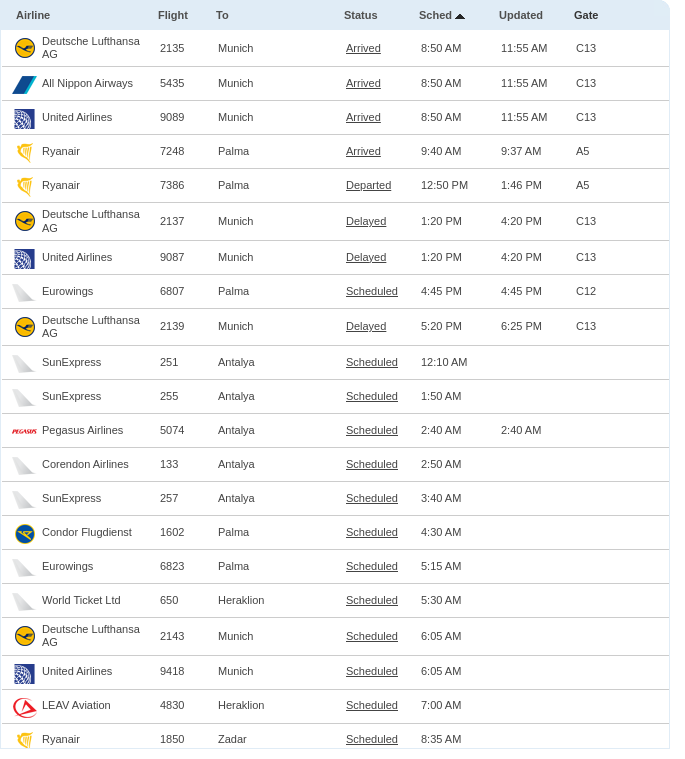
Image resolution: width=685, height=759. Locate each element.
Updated (521, 15)
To (222, 15)
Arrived (363, 48)
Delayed (366, 221)
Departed (368, 185)
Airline (33, 15)
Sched (435, 15)
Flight (173, 15)
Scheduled (372, 291)
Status (361, 15)
